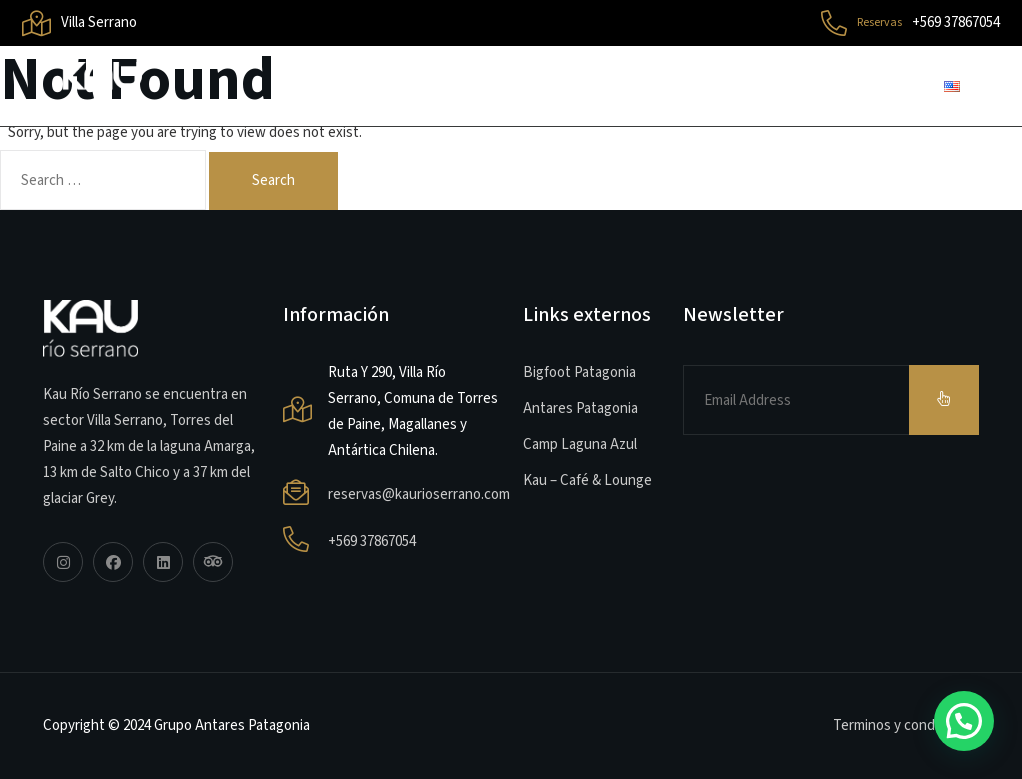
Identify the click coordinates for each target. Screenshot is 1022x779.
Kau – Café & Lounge (587, 480)
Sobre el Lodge (489, 85)
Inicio (336, 85)
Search (273, 180)
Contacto (834, 85)
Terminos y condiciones (906, 725)
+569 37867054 (372, 541)
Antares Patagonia (580, 408)
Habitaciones (672, 85)
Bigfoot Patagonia (579, 372)
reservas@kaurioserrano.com (419, 494)
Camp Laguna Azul (580, 444)
